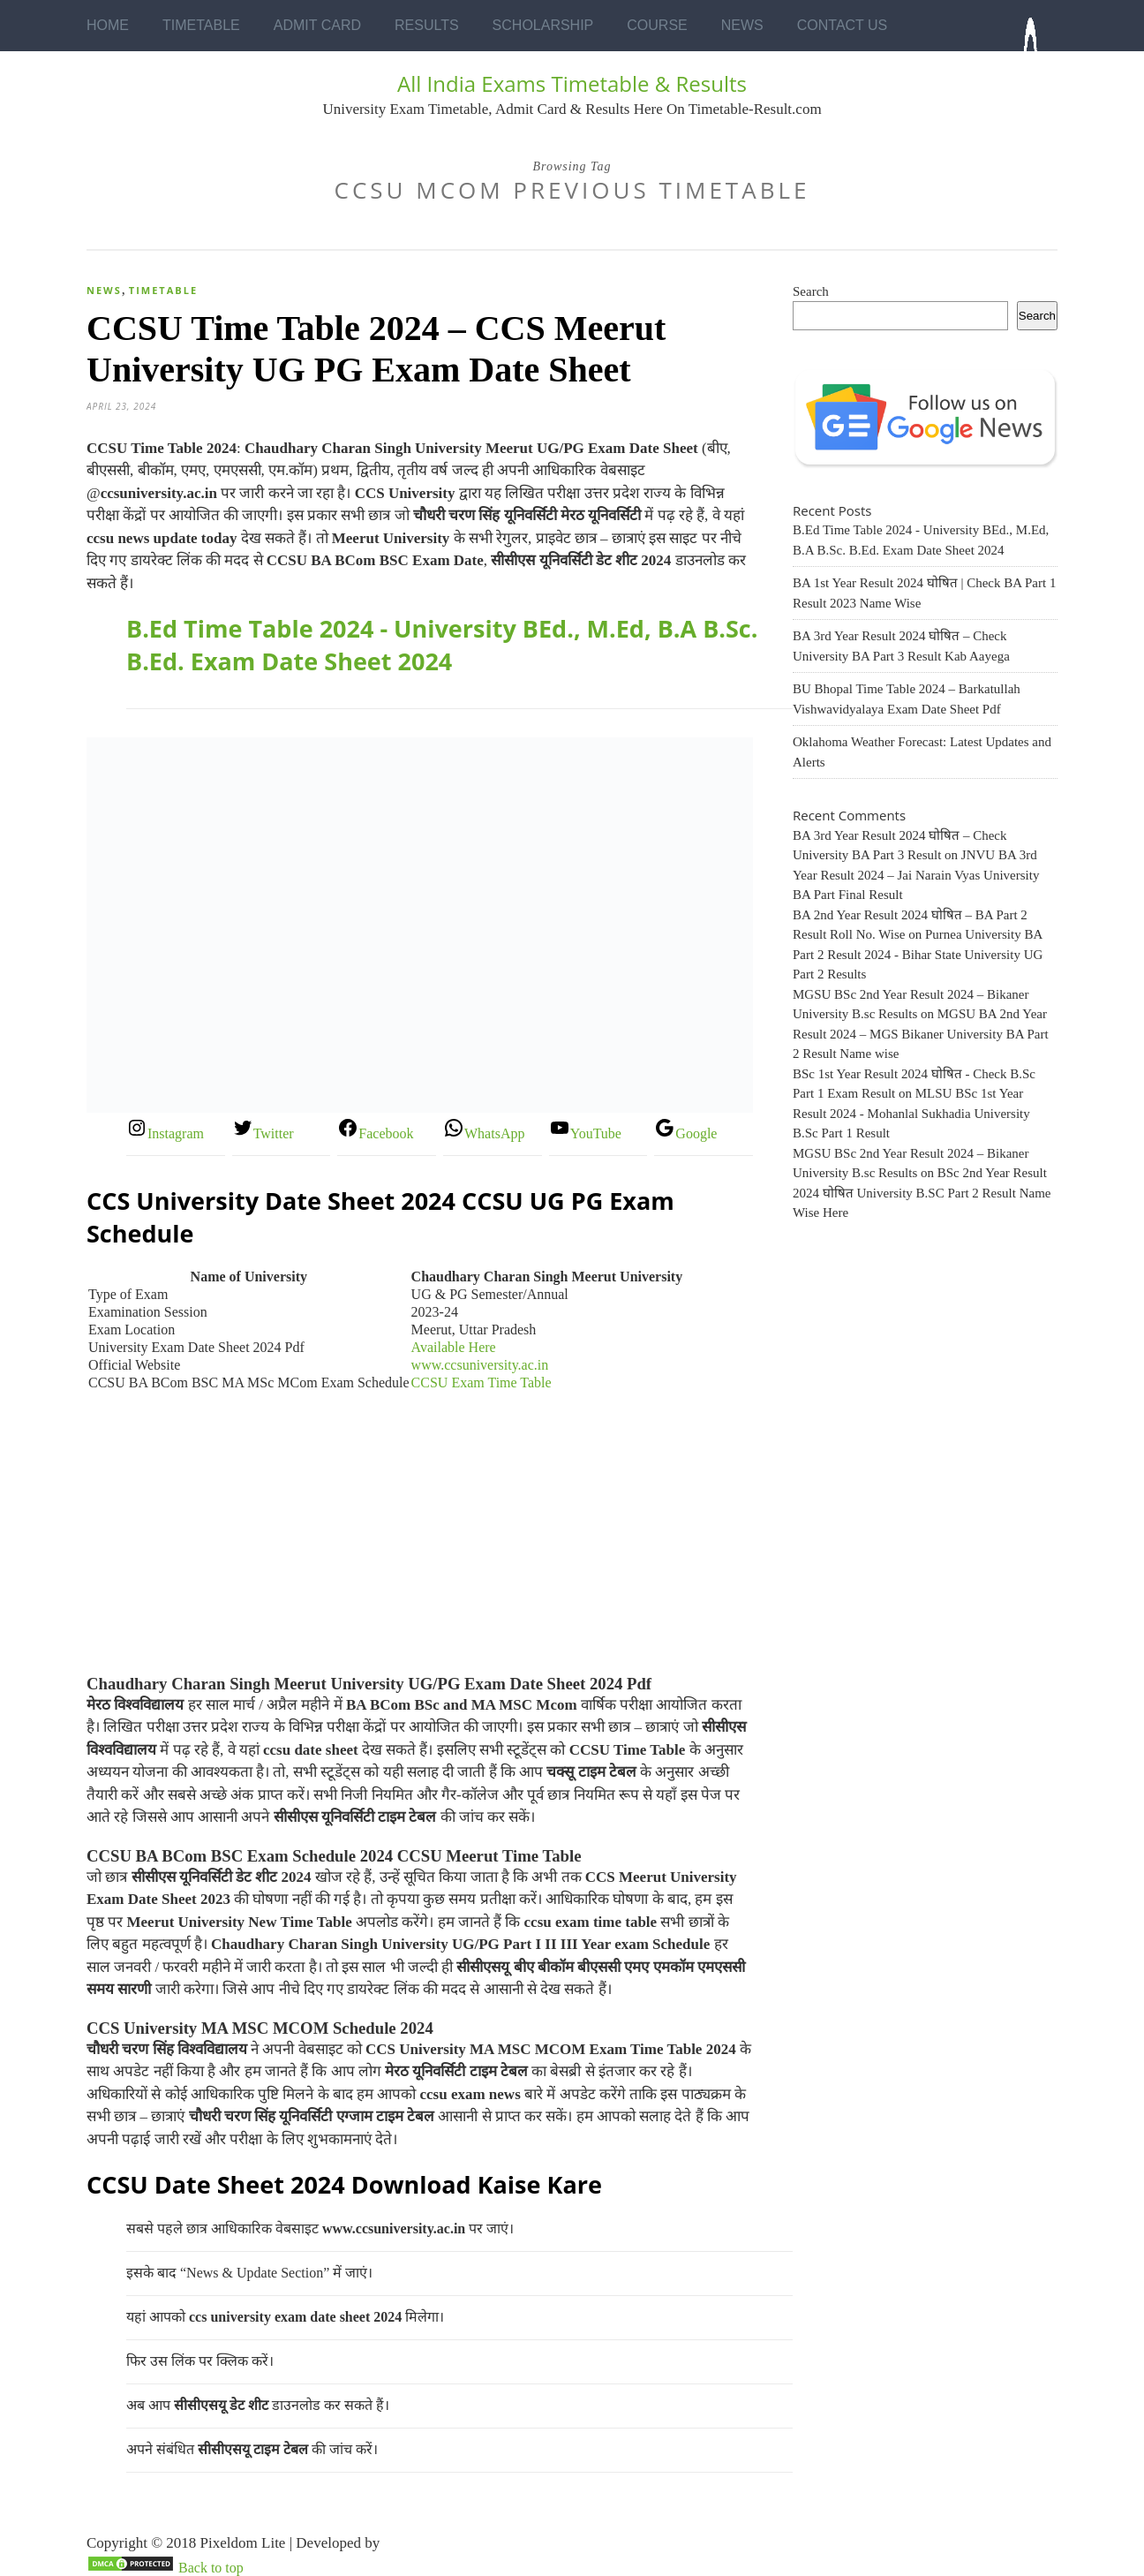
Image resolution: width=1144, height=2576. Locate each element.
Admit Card (317, 25)
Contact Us (842, 25)
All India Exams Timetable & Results (572, 83)
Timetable (201, 25)
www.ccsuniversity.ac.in (480, 1364)
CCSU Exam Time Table (481, 1382)
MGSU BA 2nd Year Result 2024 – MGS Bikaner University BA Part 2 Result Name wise (921, 1034)
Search (811, 291)
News (742, 25)
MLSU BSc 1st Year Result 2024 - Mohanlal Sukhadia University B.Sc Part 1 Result (911, 1113)
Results (427, 25)
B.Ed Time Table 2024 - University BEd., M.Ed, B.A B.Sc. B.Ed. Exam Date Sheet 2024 (441, 644)
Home (108, 25)
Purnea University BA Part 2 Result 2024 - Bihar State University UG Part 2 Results (917, 954)
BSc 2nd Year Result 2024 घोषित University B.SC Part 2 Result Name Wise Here (922, 1193)
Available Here (453, 1347)
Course (657, 25)
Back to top (211, 2567)
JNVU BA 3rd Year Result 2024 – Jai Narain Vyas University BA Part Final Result (916, 875)
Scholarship (543, 25)
